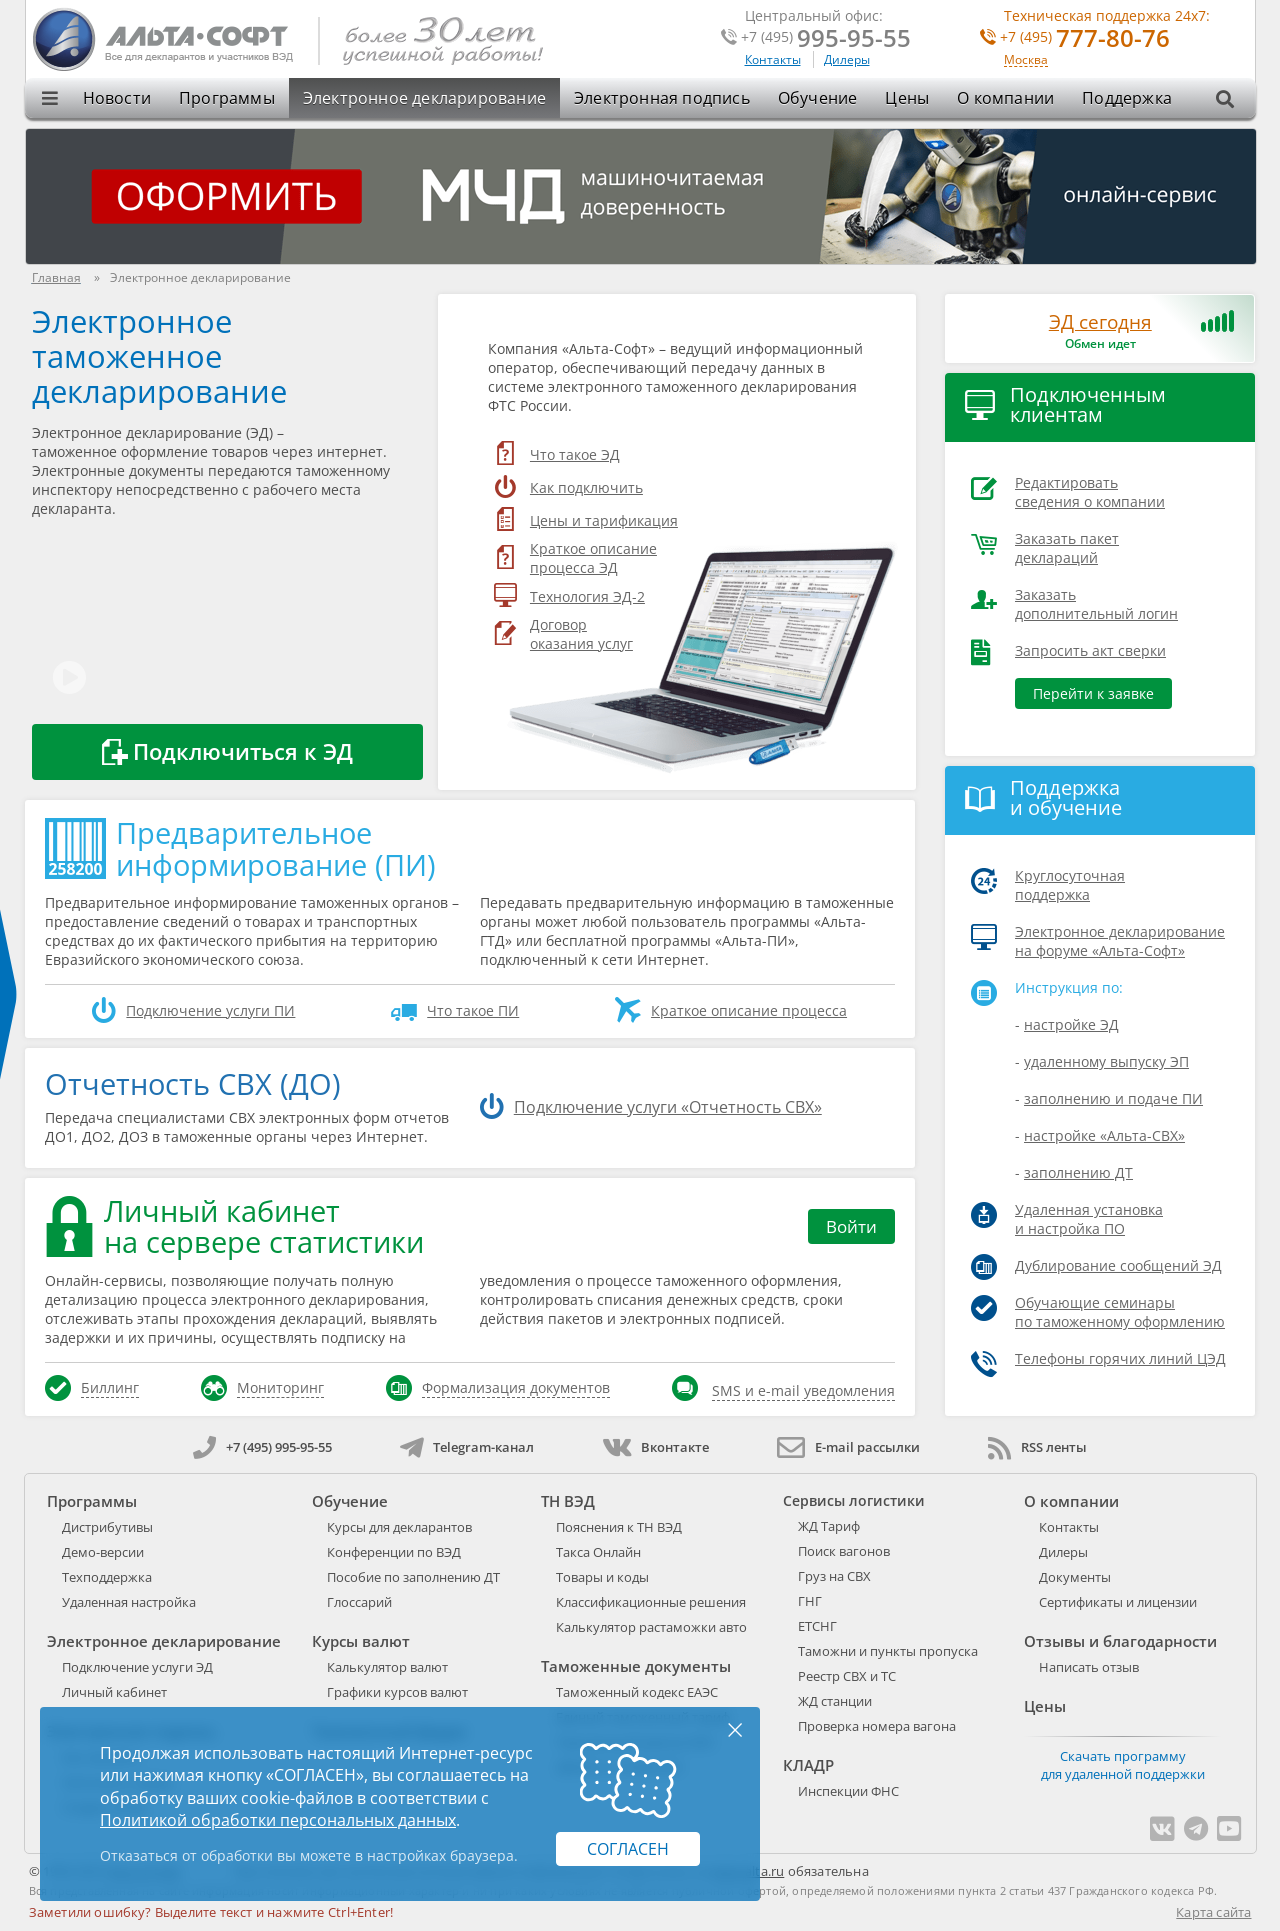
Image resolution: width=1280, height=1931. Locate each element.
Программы (227, 98)
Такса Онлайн (598, 1552)
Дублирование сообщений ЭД (1118, 1265)
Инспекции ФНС (848, 1791)
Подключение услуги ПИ (210, 1010)
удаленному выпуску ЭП (1106, 1061)
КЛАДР (808, 1765)
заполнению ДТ (1078, 1172)
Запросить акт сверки (1090, 650)
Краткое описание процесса (749, 1010)
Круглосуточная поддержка (1070, 885)
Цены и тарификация (604, 520)
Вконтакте (655, 1447)
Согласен (628, 1849)
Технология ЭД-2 (587, 596)
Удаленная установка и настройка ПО (1089, 1219)
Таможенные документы (636, 1666)
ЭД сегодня (1100, 322)
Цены (907, 98)
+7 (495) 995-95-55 (262, 1447)
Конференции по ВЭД (394, 1552)
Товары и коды (602, 1577)
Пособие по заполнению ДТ (413, 1577)
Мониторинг (280, 1387)
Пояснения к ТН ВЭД (619, 1527)
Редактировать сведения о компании (1090, 492)
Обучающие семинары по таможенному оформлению (1120, 1312)
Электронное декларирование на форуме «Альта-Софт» (1120, 941)
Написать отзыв (1089, 1667)
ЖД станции (835, 1701)
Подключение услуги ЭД (137, 1667)
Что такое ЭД (575, 454)
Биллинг (110, 1387)
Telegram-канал (467, 1447)
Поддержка (1127, 98)
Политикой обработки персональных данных (278, 1820)
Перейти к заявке (1093, 693)
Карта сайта (1213, 1912)
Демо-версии (103, 1552)
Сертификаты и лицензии (1118, 1602)
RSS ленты (1037, 1447)
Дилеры (847, 59)
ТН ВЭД (568, 1501)
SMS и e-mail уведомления (803, 1390)
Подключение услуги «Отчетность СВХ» (668, 1107)
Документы (1075, 1577)
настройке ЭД (1071, 1024)
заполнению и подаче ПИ (1113, 1098)
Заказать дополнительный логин (1096, 604)
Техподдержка (107, 1577)
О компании (1005, 98)
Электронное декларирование (424, 98)
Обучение (818, 98)
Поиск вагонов (844, 1551)
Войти (851, 1226)
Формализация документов (516, 1387)
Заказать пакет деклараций (1067, 548)
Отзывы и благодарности (1120, 1641)
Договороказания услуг (581, 634)
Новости (117, 98)
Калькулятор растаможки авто (651, 1627)
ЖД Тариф (829, 1526)
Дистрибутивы (107, 1527)
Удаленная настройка (129, 1602)
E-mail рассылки (848, 1447)
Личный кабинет (114, 1692)
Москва (1026, 60)
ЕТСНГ (817, 1626)
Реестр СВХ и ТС (847, 1676)
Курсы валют (361, 1641)
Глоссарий (359, 1602)
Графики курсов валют (397, 1692)
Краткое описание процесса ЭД (593, 558)
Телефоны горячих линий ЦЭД (1120, 1358)
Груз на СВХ (834, 1576)
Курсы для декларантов (399, 1527)
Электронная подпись (662, 98)
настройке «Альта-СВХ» (1104, 1135)
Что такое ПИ (473, 1010)
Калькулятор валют (387, 1667)
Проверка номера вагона (877, 1726)
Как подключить (586, 487)
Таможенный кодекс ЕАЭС (637, 1692)
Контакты (773, 59)
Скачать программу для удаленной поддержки (1123, 1765)
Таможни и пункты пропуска (888, 1651)
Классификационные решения (651, 1602)
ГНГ (810, 1601)
